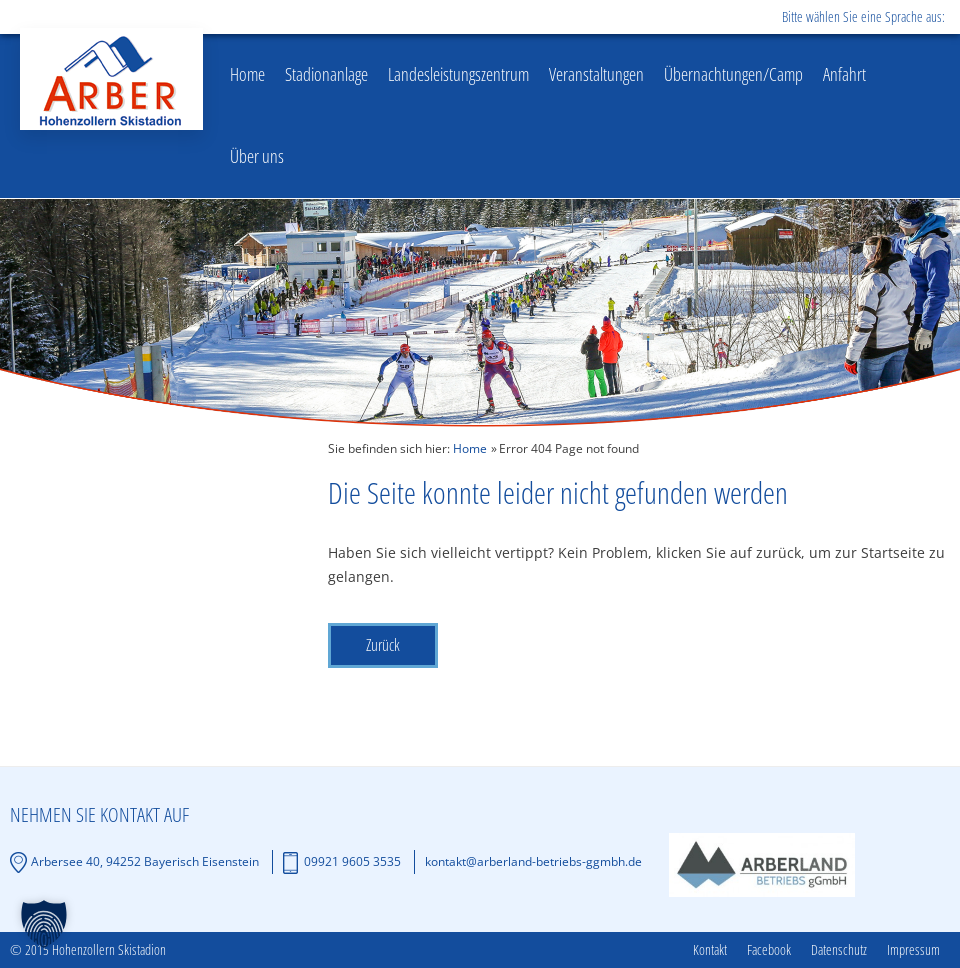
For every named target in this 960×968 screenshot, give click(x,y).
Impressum (913, 950)
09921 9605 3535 (352, 861)
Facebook (769, 950)
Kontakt (710, 950)
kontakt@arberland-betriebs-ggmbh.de (533, 861)
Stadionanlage (326, 74)
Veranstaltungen (596, 74)
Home (247, 74)
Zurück (383, 645)
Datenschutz (839, 950)
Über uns (257, 156)
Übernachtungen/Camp (733, 74)
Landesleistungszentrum (458, 74)
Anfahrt (844, 74)
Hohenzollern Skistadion (111, 79)
